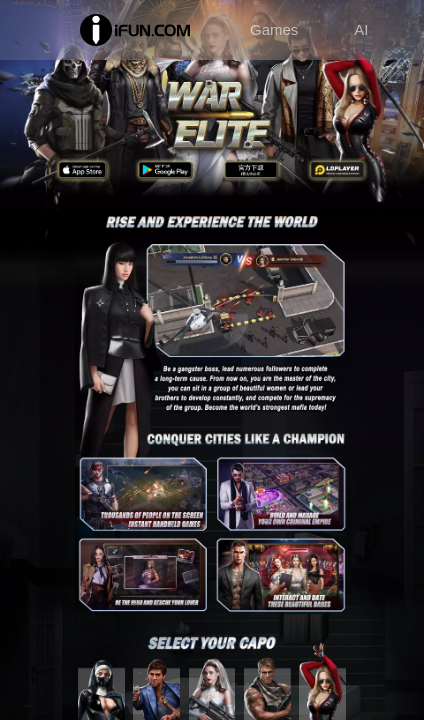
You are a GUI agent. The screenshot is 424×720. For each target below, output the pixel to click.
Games (274, 29)
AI (361, 29)
